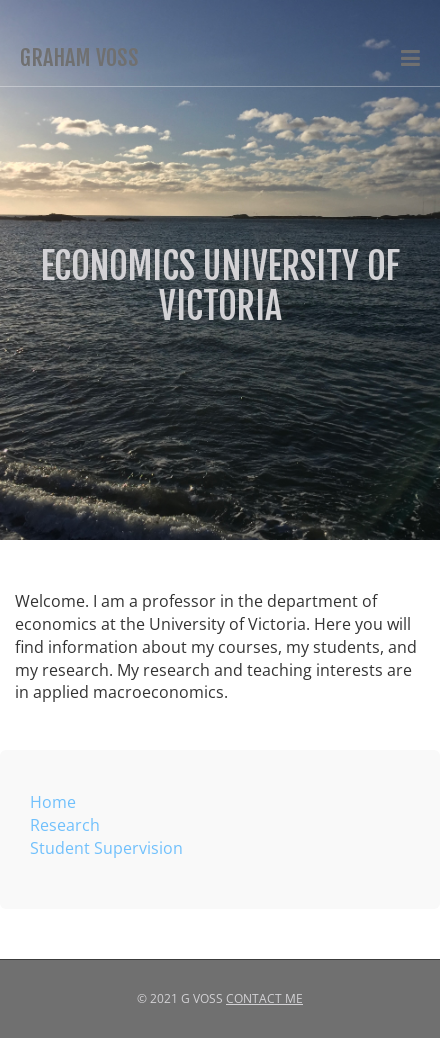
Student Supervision (106, 848)
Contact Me (264, 998)
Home (53, 802)
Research (65, 825)
